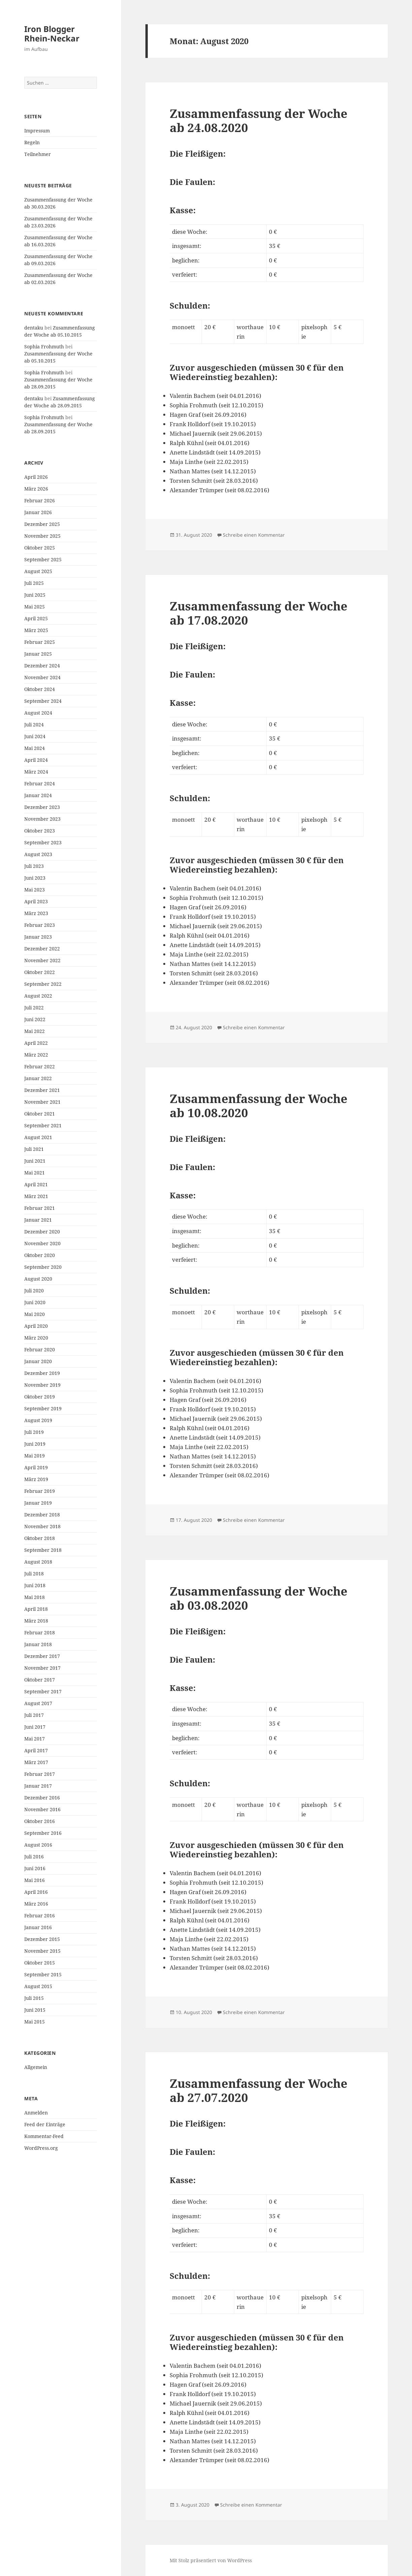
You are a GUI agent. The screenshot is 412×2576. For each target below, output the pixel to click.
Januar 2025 (38, 654)
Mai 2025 (34, 606)
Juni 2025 (34, 595)
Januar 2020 (38, 1361)
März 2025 (36, 630)
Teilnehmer (37, 154)
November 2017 (42, 1668)
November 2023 (42, 819)
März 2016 (36, 1903)
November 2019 (42, 1385)
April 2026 (36, 477)
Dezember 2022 (42, 948)
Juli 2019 (34, 1432)
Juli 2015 (34, 1998)
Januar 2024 (38, 795)
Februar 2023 (39, 925)
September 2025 (43, 559)
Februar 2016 (39, 1915)
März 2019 (36, 1479)
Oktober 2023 (39, 830)
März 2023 (36, 913)
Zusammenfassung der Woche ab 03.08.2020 (258, 1598)
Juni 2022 (34, 1019)
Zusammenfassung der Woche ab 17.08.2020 (258, 613)
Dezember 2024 (42, 665)
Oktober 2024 (39, 689)
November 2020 (42, 1243)
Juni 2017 (34, 1727)
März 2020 (36, 1337)
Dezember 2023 (42, 807)
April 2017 (36, 1750)
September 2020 (43, 1267)
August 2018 (38, 1562)
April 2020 (36, 1326)
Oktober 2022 (39, 972)
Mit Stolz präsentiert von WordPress (211, 2560)
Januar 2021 (38, 1220)
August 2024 (38, 713)
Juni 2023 (34, 878)
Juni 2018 (34, 1585)
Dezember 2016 (42, 1797)
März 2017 (36, 1762)
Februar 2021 (39, 1208)
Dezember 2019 (42, 1373)
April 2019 (36, 1467)
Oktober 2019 (39, 1396)
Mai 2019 (34, 1455)
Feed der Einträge (44, 2124)
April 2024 (36, 760)
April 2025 (36, 618)
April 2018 (36, 1609)
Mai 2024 (34, 748)
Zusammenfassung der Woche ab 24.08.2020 (258, 120)
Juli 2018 (34, 1573)
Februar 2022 (39, 1066)
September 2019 (43, 1408)
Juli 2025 (34, 583)
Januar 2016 (38, 1927)
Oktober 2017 (39, 1679)
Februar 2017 (39, 1774)
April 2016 (36, 1892)
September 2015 (43, 1974)
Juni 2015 (34, 2010)
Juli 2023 (34, 866)
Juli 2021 (34, 1149)
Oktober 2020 (39, 1255)
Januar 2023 (38, 937)
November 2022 (42, 960)
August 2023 (38, 854)
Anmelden (36, 2112)
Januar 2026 (38, 512)
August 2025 (38, 571)
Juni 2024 (34, 736)
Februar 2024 (39, 783)
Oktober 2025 (39, 547)
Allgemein (35, 2067)
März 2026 (36, 488)
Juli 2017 (34, 1715)
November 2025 (42, 536)
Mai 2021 (34, 1172)
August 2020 (38, 1279)
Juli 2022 (34, 1007)
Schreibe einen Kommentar (254, 535)
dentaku (33, 327)
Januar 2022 (38, 1078)
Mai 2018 (34, 1597)
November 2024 (42, 677)
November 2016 (42, 1809)
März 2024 (36, 771)
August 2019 (38, 1420)
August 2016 (38, 1845)
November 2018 (42, 1526)
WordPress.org (41, 2148)
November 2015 (42, 1951)
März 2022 (36, 1054)
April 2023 (36, 901)
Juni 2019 (34, 1444)
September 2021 (43, 1125)
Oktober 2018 (39, 1538)
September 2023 (43, 842)
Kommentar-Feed (44, 2136)
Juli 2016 (34, 1856)
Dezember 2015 (42, 1939)
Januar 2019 (38, 1503)
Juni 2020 (34, 1302)
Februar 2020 (39, 1349)
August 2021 (38, 1137)
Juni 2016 (34, 1868)
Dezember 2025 (42, 524)
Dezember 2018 (42, 1514)
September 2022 (43, 984)
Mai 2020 (34, 1314)
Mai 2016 (34, 1880)
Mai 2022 (34, 1031)
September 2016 (43, 1833)
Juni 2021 (34, 1161)
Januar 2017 (38, 1786)
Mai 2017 (34, 1738)
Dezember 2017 (42, 1656)
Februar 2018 (39, 1632)
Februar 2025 (39, 642)
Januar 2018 (38, 1644)
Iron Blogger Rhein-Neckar (51, 33)
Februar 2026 (39, 500)
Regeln (32, 142)
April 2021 (36, 1184)
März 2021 (36, 1196)
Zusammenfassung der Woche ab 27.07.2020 (258, 2090)
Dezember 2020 (42, 1231)
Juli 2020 (34, 1290)
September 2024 (43, 701)
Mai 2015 (34, 2021)
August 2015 (38, 1986)
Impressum (37, 130)
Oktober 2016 (39, 1821)
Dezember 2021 (42, 1090)
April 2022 (36, 1043)
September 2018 (43, 1550)
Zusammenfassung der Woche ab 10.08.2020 (258, 1106)
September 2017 (43, 1691)
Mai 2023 (34, 889)
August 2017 (38, 1703)
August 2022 (38, 996)
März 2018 (36, 1620)
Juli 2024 (34, 724)
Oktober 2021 (39, 1113)
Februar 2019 (39, 1491)
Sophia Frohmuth (44, 346)
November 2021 (42, 1102)
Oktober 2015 (39, 1962)
